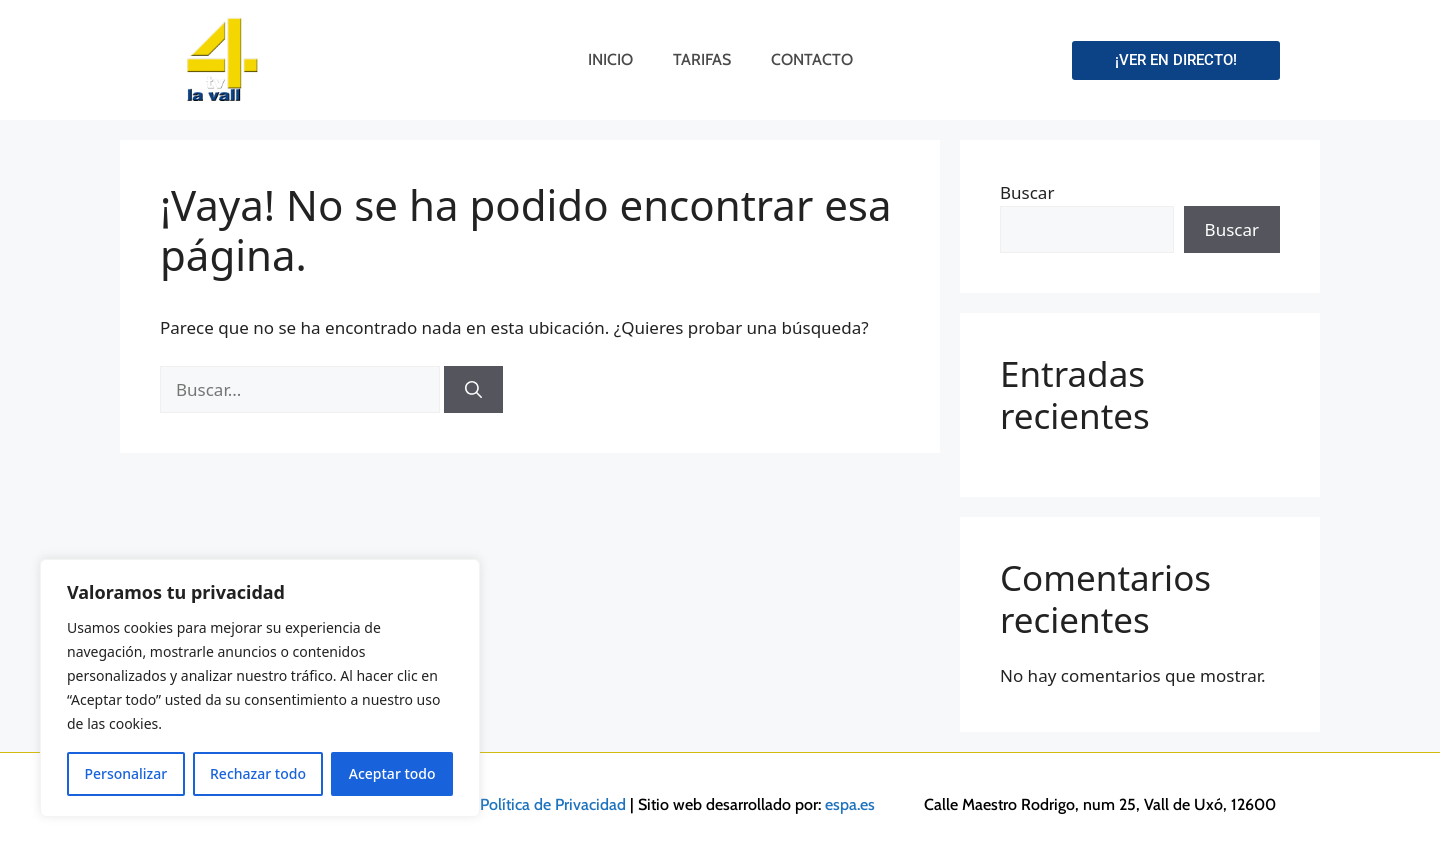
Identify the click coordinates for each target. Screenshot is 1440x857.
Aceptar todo (392, 773)
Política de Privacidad (553, 804)
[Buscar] (473, 390)
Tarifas (702, 59)
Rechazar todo (258, 773)
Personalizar (125, 773)
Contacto (812, 59)
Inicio (610, 59)
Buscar (1027, 192)
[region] (260, 688)
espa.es (850, 804)
